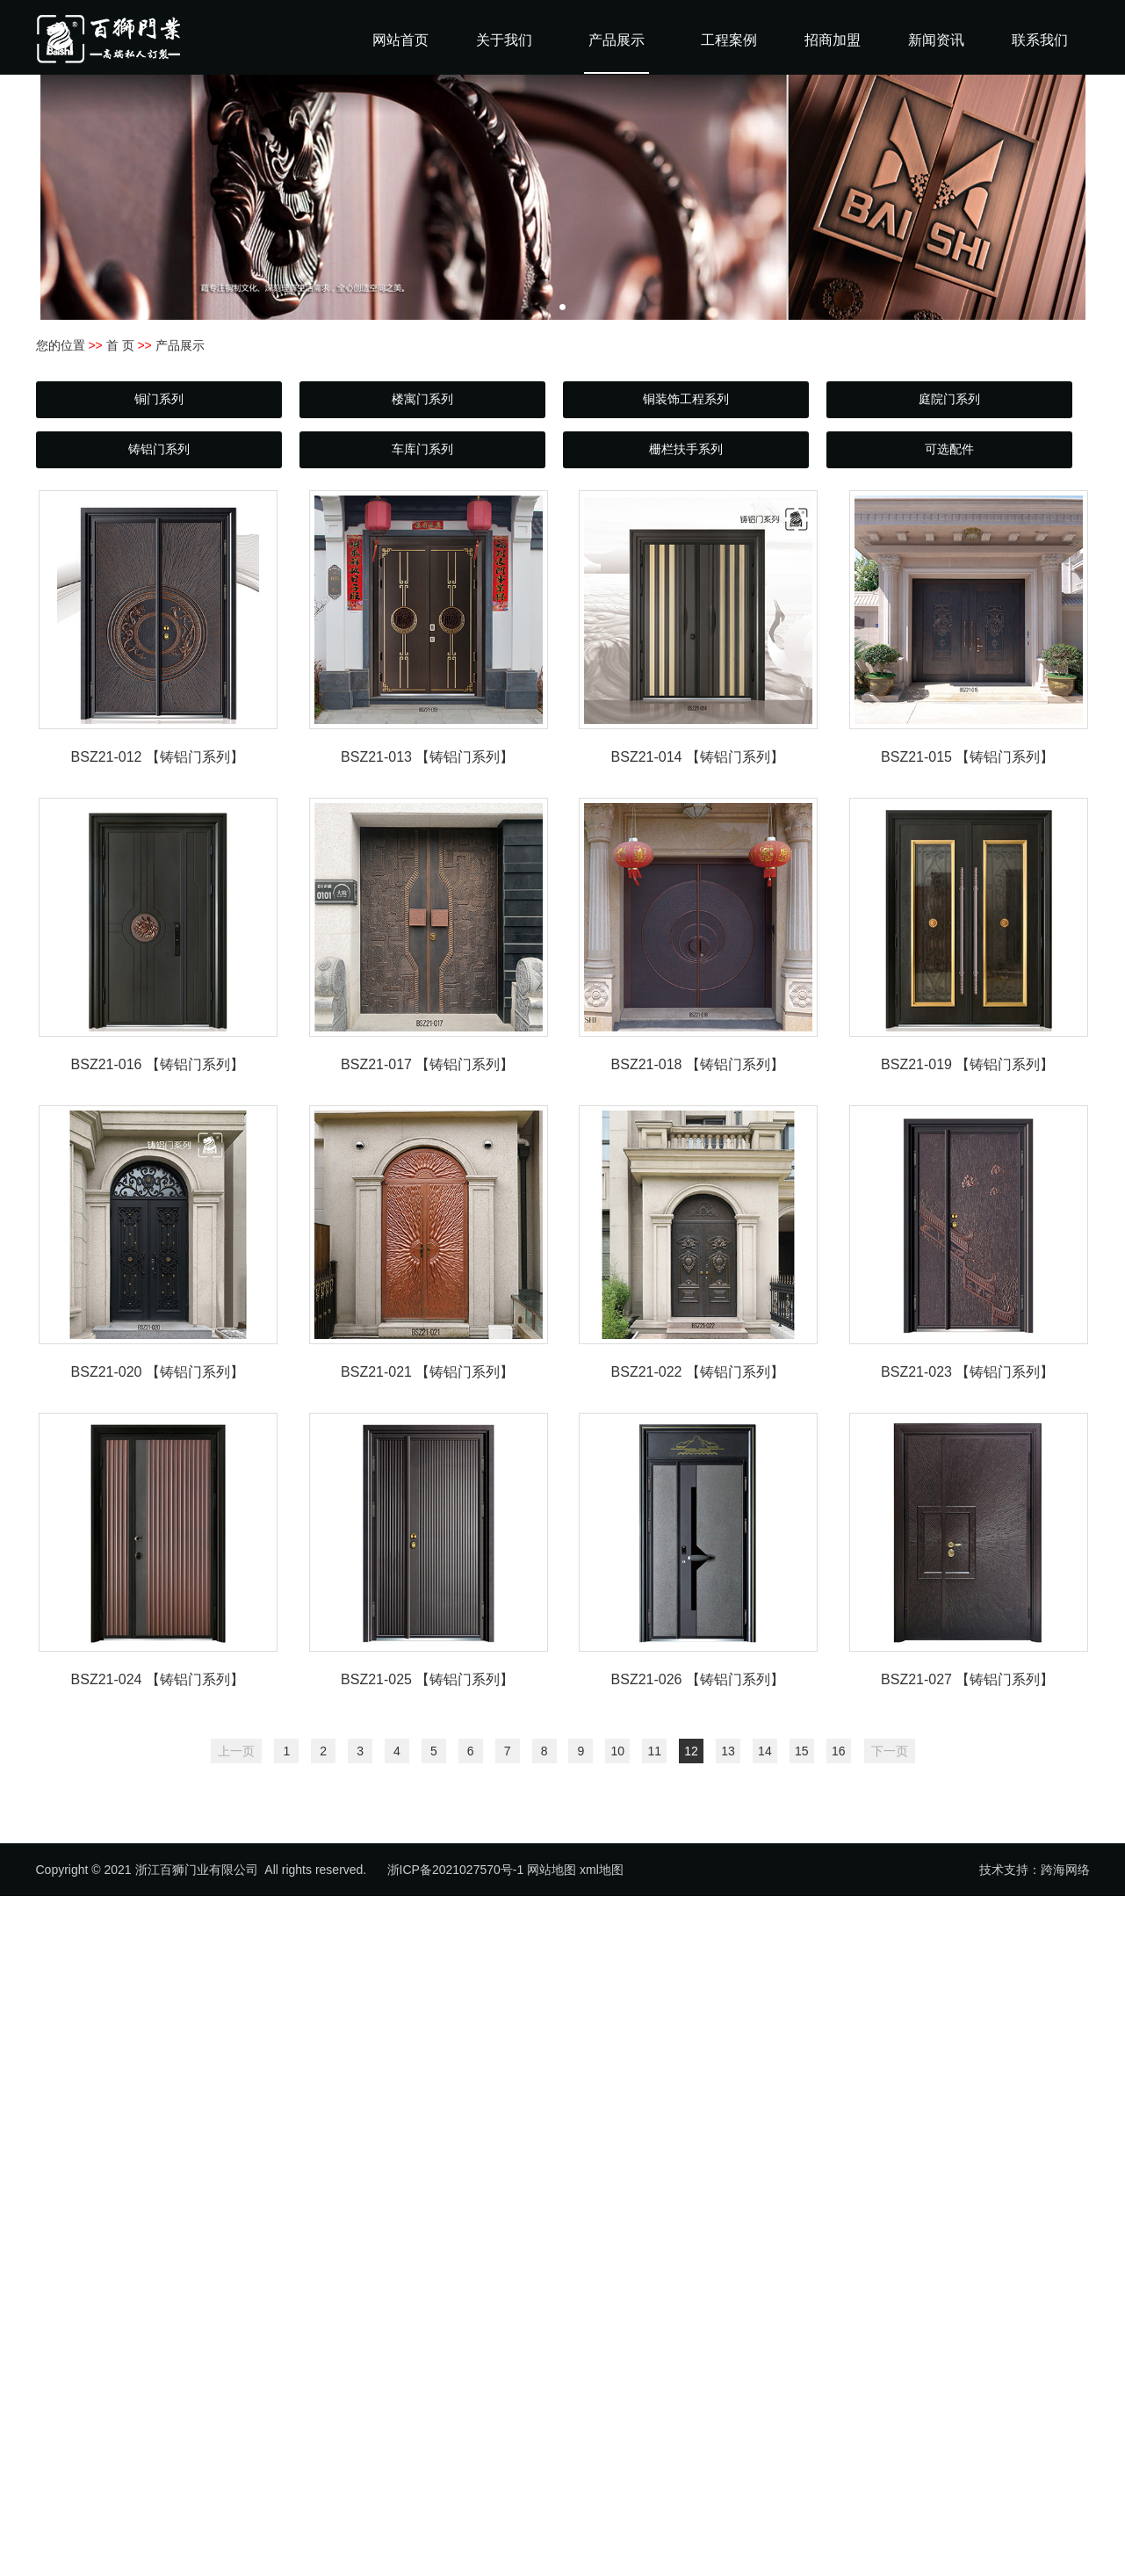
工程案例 (729, 40)
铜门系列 (159, 399)
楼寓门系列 (422, 399)
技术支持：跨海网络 (1034, 1870)
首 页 (120, 345)
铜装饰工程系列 (686, 399)
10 (618, 1751)
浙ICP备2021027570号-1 (455, 1870)
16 (839, 1751)
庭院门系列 (949, 399)
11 (654, 1751)
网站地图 (551, 1870)
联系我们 (1040, 40)
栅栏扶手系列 (686, 449)
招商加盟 (832, 40)
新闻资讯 (936, 40)
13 (728, 1751)
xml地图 (602, 1870)
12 (691, 1751)
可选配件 (949, 449)
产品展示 (616, 40)
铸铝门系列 (159, 449)
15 (802, 1751)
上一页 (236, 1751)
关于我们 (504, 40)
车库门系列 (422, 449)
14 (765, 1751)
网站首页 (400, 40)
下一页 (889, 1751)
